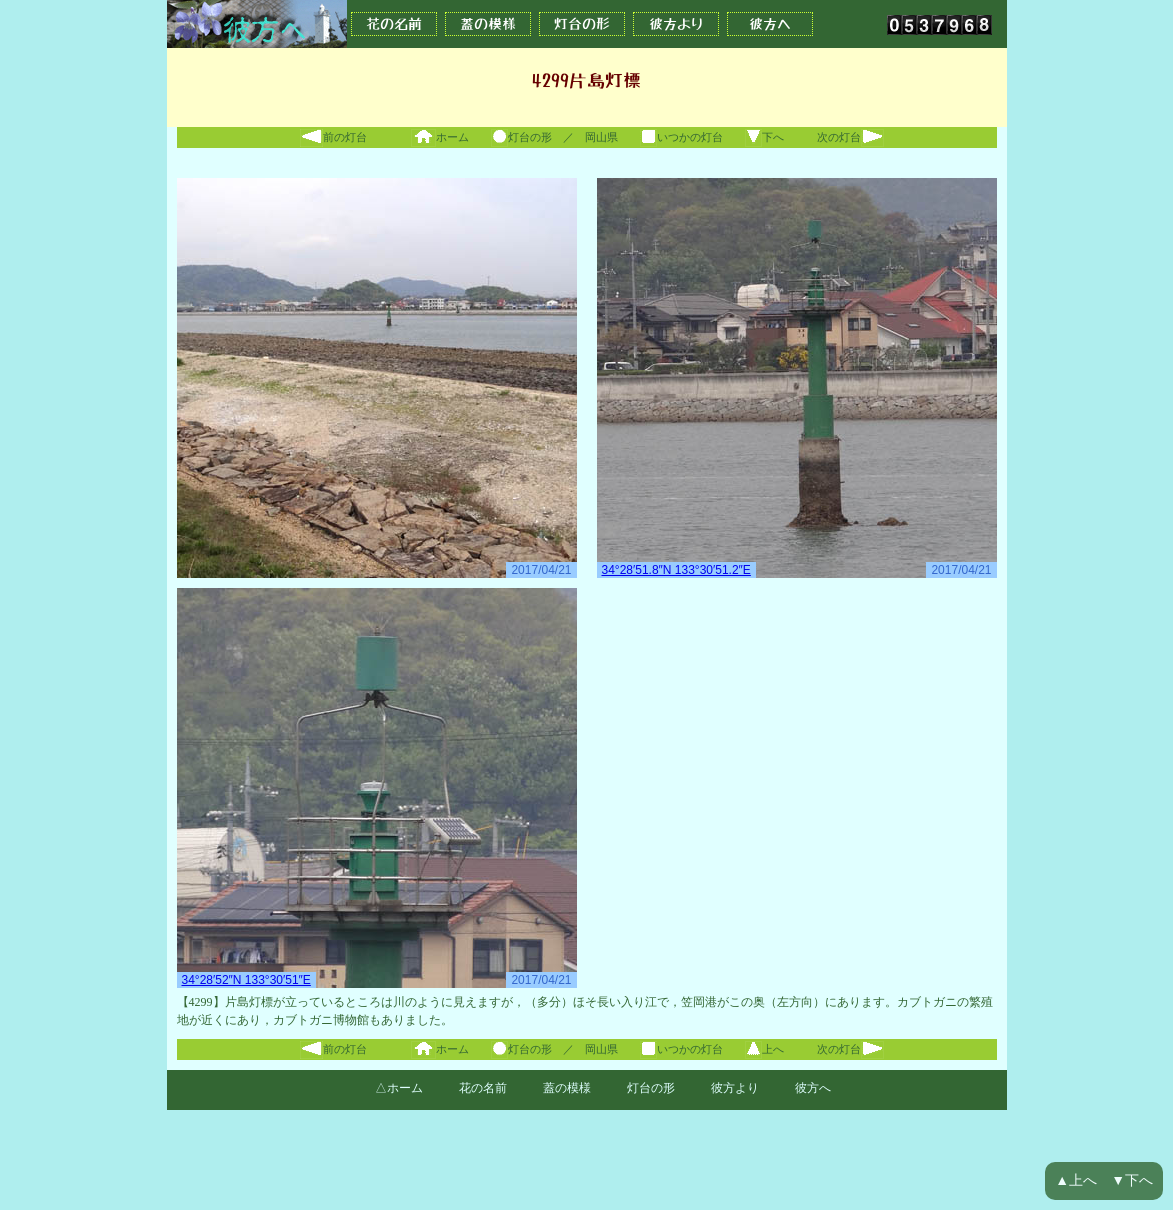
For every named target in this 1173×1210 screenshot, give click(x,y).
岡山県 (601, 137)
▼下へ (1132, 1180)
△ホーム (399, 1088)
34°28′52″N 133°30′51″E (246, 980)
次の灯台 (850, 137)
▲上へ (1076, 1180)
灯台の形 (582, 24)
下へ (764, 137)
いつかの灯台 (681, 137)
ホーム (440, 137)
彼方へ (770, 24)
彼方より (676, 24)
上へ (764, 1049)
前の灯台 (333, 137)
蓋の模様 (488, 24)
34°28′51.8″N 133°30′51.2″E (676, 570)
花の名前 (394, 24)
